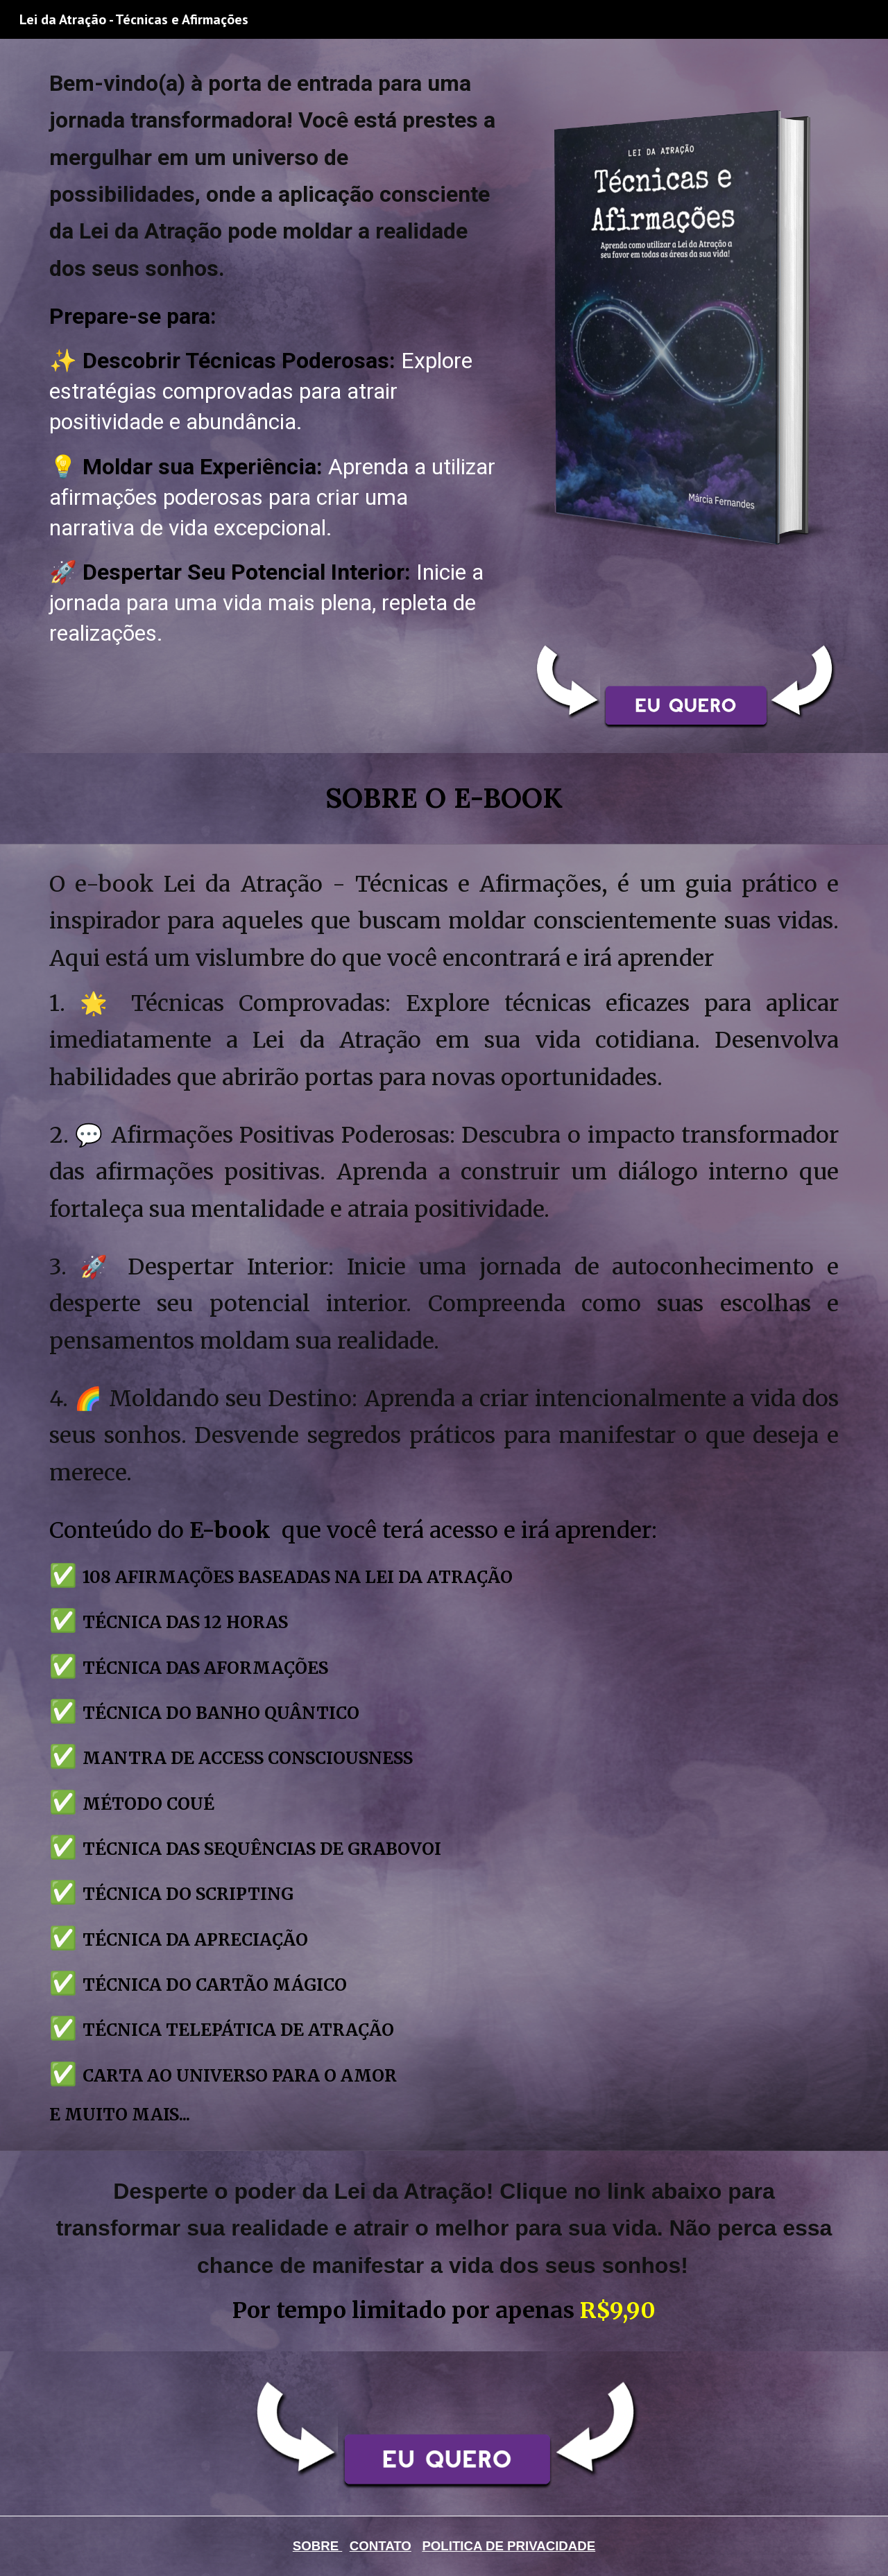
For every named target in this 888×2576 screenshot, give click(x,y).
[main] (273, 364)
